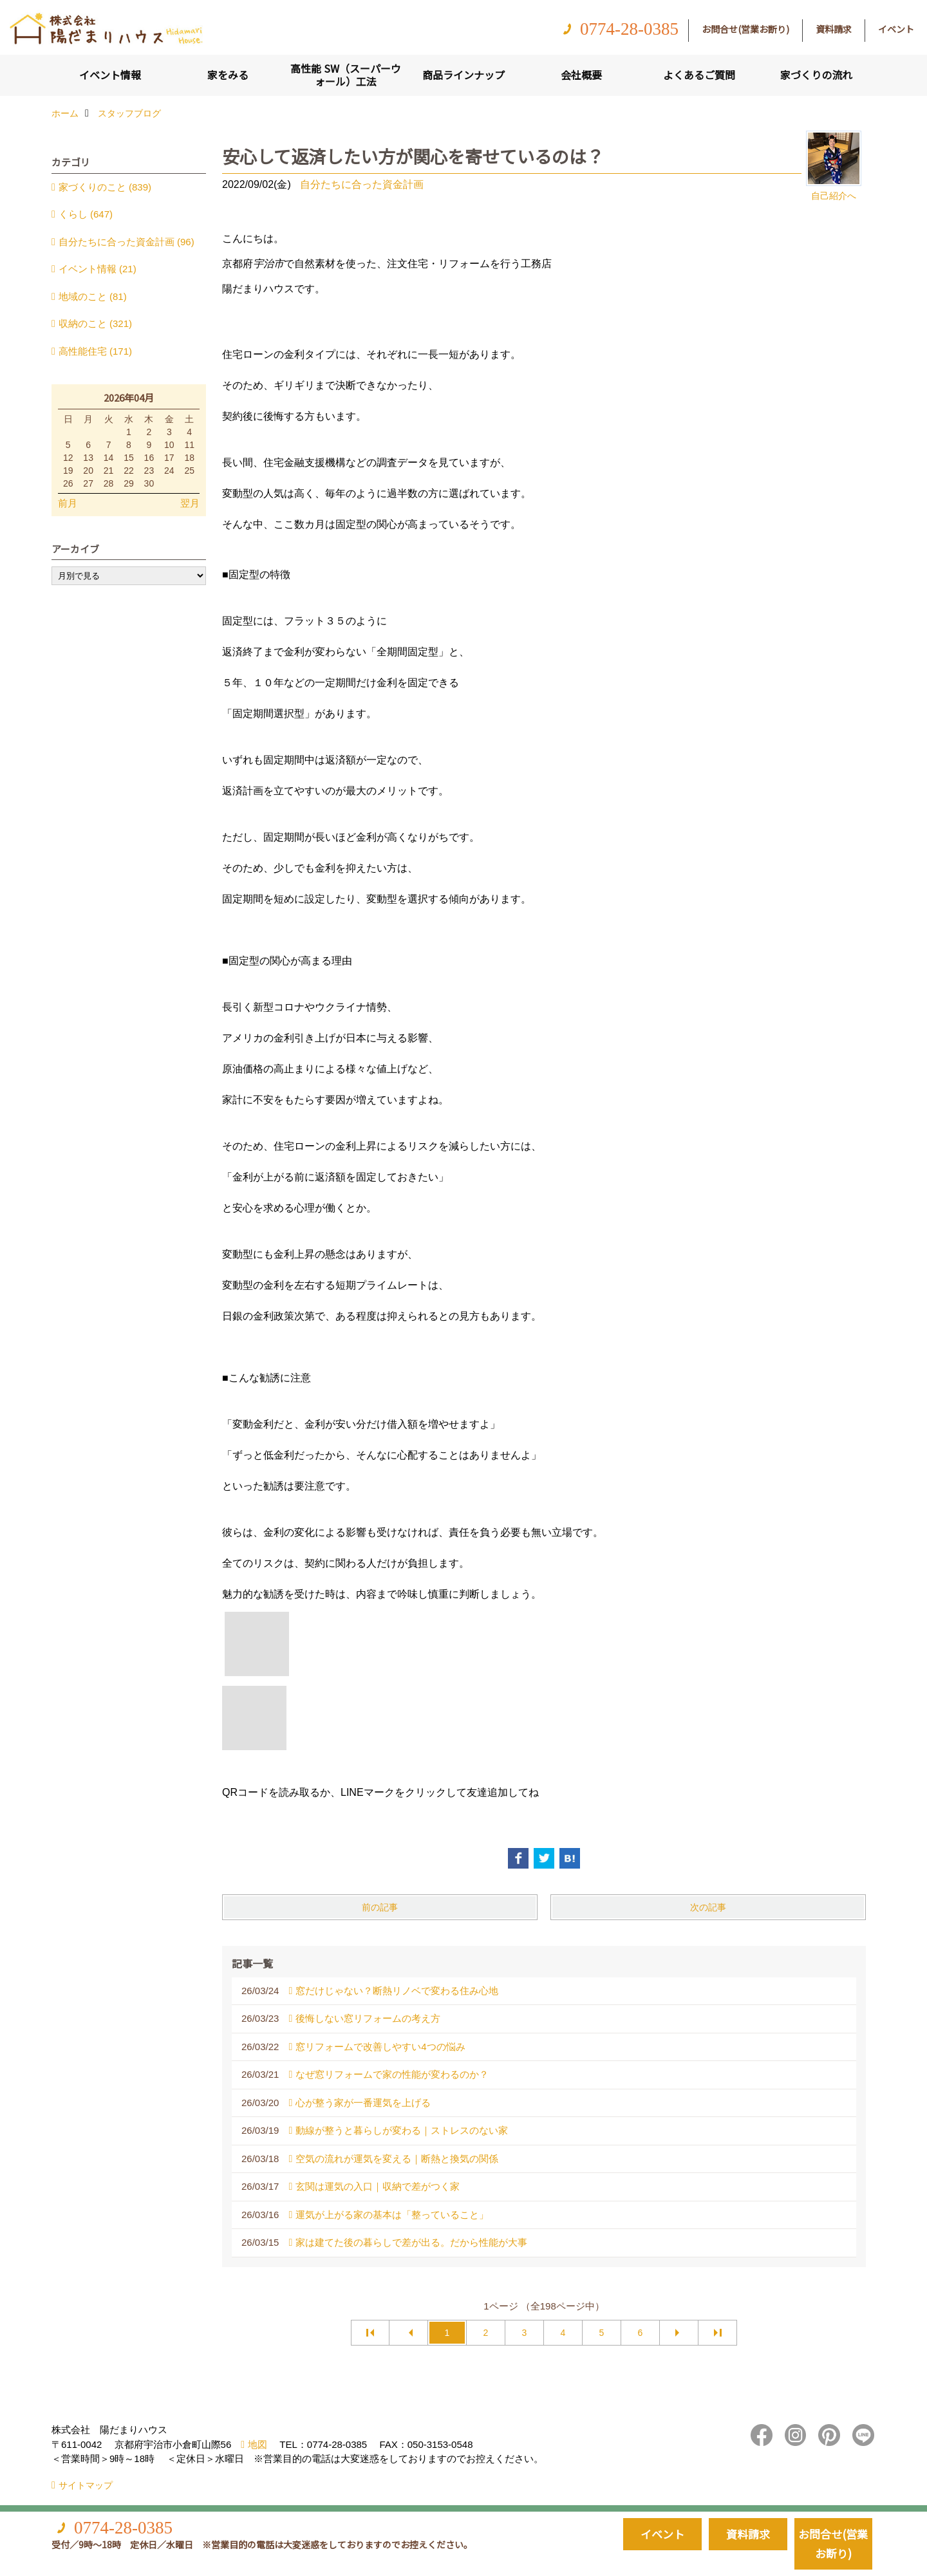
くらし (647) (86, 214)
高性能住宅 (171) (95, 351)
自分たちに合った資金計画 (362, 184)
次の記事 (708, 1907)
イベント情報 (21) (97, 268)
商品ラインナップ (463, 74)
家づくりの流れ (816, 74)
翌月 (190, 503)
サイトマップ (86, 2485)
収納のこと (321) (95, 323)
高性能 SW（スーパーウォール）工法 (345, 75)
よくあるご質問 (699, 74)
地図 (257, 2444)
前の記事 (380, 1907)
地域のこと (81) (93, 296)
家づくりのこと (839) (105, 187)
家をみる (227, 74)
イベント (896, 29)
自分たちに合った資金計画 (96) (126, 241)
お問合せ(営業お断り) (745, 29)
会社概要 (581, 74)
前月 (67, 503)
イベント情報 (110, 74)
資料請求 (834, 29)
